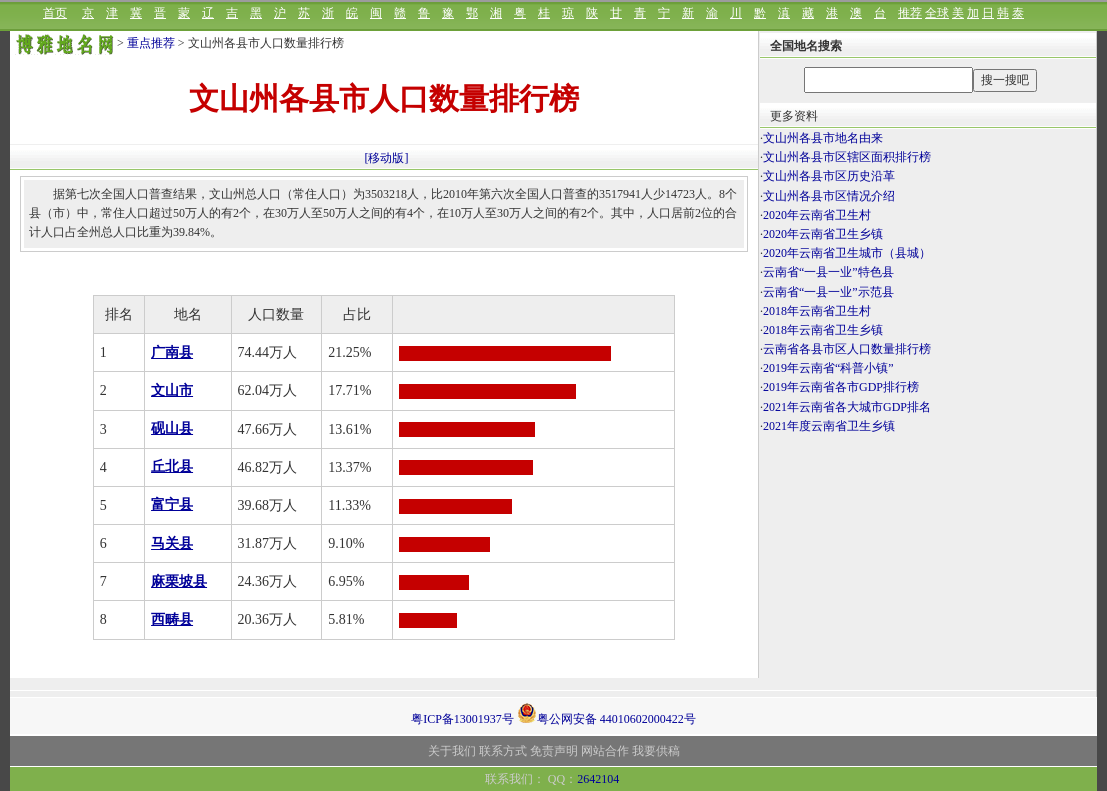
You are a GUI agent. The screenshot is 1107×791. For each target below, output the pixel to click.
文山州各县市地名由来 (823, 138)
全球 (937, 13)
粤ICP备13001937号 (462, 719)
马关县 (172, 543)
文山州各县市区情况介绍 (829, 196)
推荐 (910, 13)
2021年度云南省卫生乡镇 (829, 426)
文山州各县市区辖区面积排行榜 (847, 157)
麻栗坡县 (179, 581)
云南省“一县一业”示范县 (828, 292)
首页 (55, 13)
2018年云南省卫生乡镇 (823, 330)
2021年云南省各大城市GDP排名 (847, 407)
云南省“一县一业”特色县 (828, 272)
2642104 (598, 779)
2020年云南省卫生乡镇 (823, 234)
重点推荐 (151, 43)
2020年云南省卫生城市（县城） (847, 253)
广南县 (172, 352)
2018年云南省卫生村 (817, 311)
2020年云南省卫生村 (817, 215)
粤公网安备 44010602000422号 (606, 713)
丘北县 (172, 466)
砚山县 (172, 428)
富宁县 (172, 504)
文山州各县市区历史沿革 (829, 176)
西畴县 (172, 619)
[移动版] (387, 158)
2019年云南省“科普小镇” (828, 368)
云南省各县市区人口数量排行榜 (847, 349)
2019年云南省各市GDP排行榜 (841, 387)
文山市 (172, 390)
